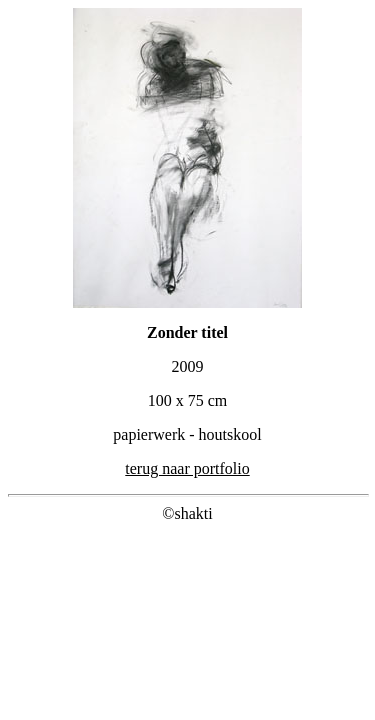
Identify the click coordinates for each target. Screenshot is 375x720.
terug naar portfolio (187, 468)
